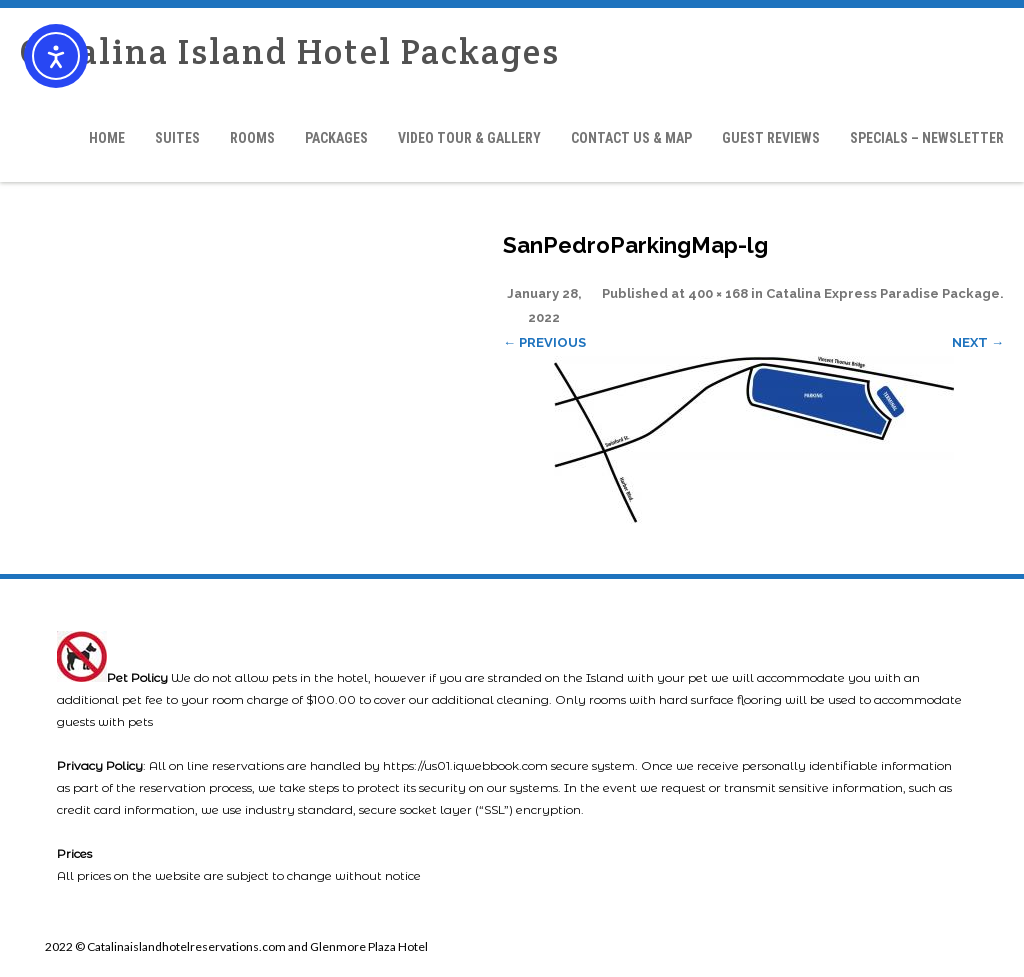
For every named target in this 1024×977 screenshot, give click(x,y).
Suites (177, 138)
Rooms (252, 138)
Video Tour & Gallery (469, 138)
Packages (336, 138)
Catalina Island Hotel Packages (290, 51)
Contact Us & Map (631, 138)
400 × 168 (718, 293)
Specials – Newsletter (927, 138)
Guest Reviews (771, 138)
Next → (978, 342)
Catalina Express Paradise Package (883, 293)
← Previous (544, 342)
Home (107, 138)
